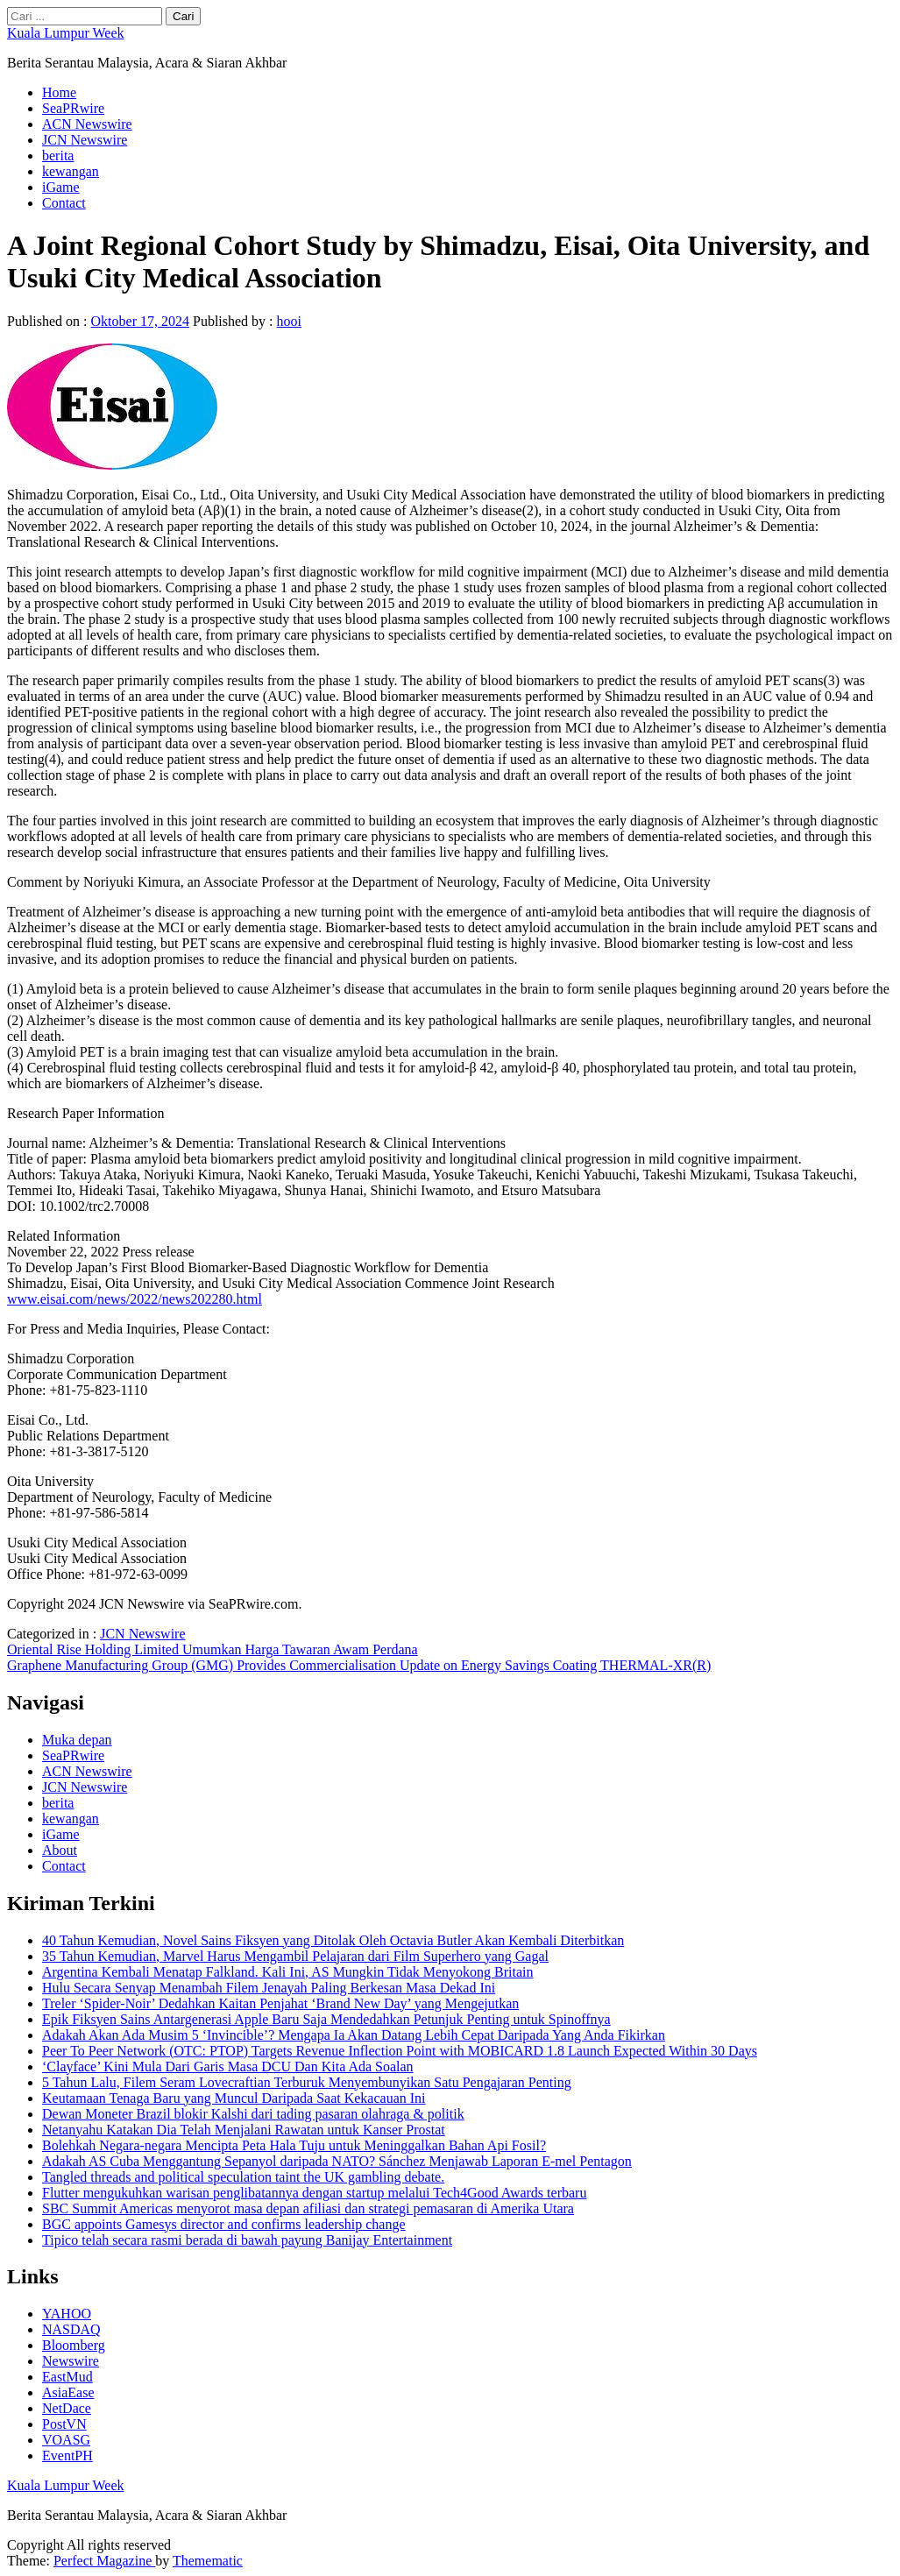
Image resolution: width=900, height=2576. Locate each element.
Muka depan (77, 1739)
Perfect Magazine (104, 2560)
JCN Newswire (84, 139)
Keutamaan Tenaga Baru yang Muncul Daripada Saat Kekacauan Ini (234, 2098)
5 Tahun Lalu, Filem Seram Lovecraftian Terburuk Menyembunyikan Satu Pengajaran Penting (306, 2082)
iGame (61, 187)
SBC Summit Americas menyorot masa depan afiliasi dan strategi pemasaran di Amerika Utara (308, 2208)
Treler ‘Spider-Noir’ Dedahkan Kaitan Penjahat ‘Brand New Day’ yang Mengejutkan (280, 2003)
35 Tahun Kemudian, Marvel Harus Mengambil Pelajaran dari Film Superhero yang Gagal (295, 1956)
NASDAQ (71, 2329)
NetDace (66, 2408)
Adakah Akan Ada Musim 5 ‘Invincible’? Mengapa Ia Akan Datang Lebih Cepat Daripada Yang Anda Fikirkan (353, 2035)
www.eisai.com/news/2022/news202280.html (134, 1299)
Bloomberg (73, 2345)
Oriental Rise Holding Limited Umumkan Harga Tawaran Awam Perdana (212, 1649)
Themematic (208, 2560)
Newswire (70, 2360)
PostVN (64, 2424)
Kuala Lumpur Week (65, 32)
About (59, 1850)
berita (58, 155)
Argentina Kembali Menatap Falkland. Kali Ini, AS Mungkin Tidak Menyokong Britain (288, 1971)
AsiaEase (68, 2392)
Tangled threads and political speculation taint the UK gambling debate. (243, 2176)
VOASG (66, 2439)
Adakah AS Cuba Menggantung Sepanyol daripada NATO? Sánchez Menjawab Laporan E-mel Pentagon (337, 2161)
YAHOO (66, 2313)
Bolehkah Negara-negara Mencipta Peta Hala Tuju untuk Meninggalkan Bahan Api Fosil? (294, 2145)
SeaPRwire (73, 108)
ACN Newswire (87, 124)
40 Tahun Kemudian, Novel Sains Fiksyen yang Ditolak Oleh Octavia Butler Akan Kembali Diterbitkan (333, 1940)
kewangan (70, 171)
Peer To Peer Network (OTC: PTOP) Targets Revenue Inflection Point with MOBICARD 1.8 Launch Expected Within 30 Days (399, 2050)
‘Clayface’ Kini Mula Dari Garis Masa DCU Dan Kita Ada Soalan (228, 2066)
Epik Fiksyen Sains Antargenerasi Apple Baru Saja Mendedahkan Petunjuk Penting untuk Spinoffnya (326, 2019)
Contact (64, 202)
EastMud (67, 2376)
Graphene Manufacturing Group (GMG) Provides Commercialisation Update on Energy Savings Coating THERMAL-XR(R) (359, 1665)
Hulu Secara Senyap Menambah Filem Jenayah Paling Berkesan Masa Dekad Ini (268, 1987)
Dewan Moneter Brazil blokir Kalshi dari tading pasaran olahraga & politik (253, 2113)
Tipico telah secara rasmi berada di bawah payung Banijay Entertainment (247, 2240)
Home (59, 92)
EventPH (67, 2455)
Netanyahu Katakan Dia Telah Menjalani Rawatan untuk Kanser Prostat (243, 2129)
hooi (289, 321)
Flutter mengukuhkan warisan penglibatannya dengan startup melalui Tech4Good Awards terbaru (314, 2192)
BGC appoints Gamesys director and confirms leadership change (224, 2224)
